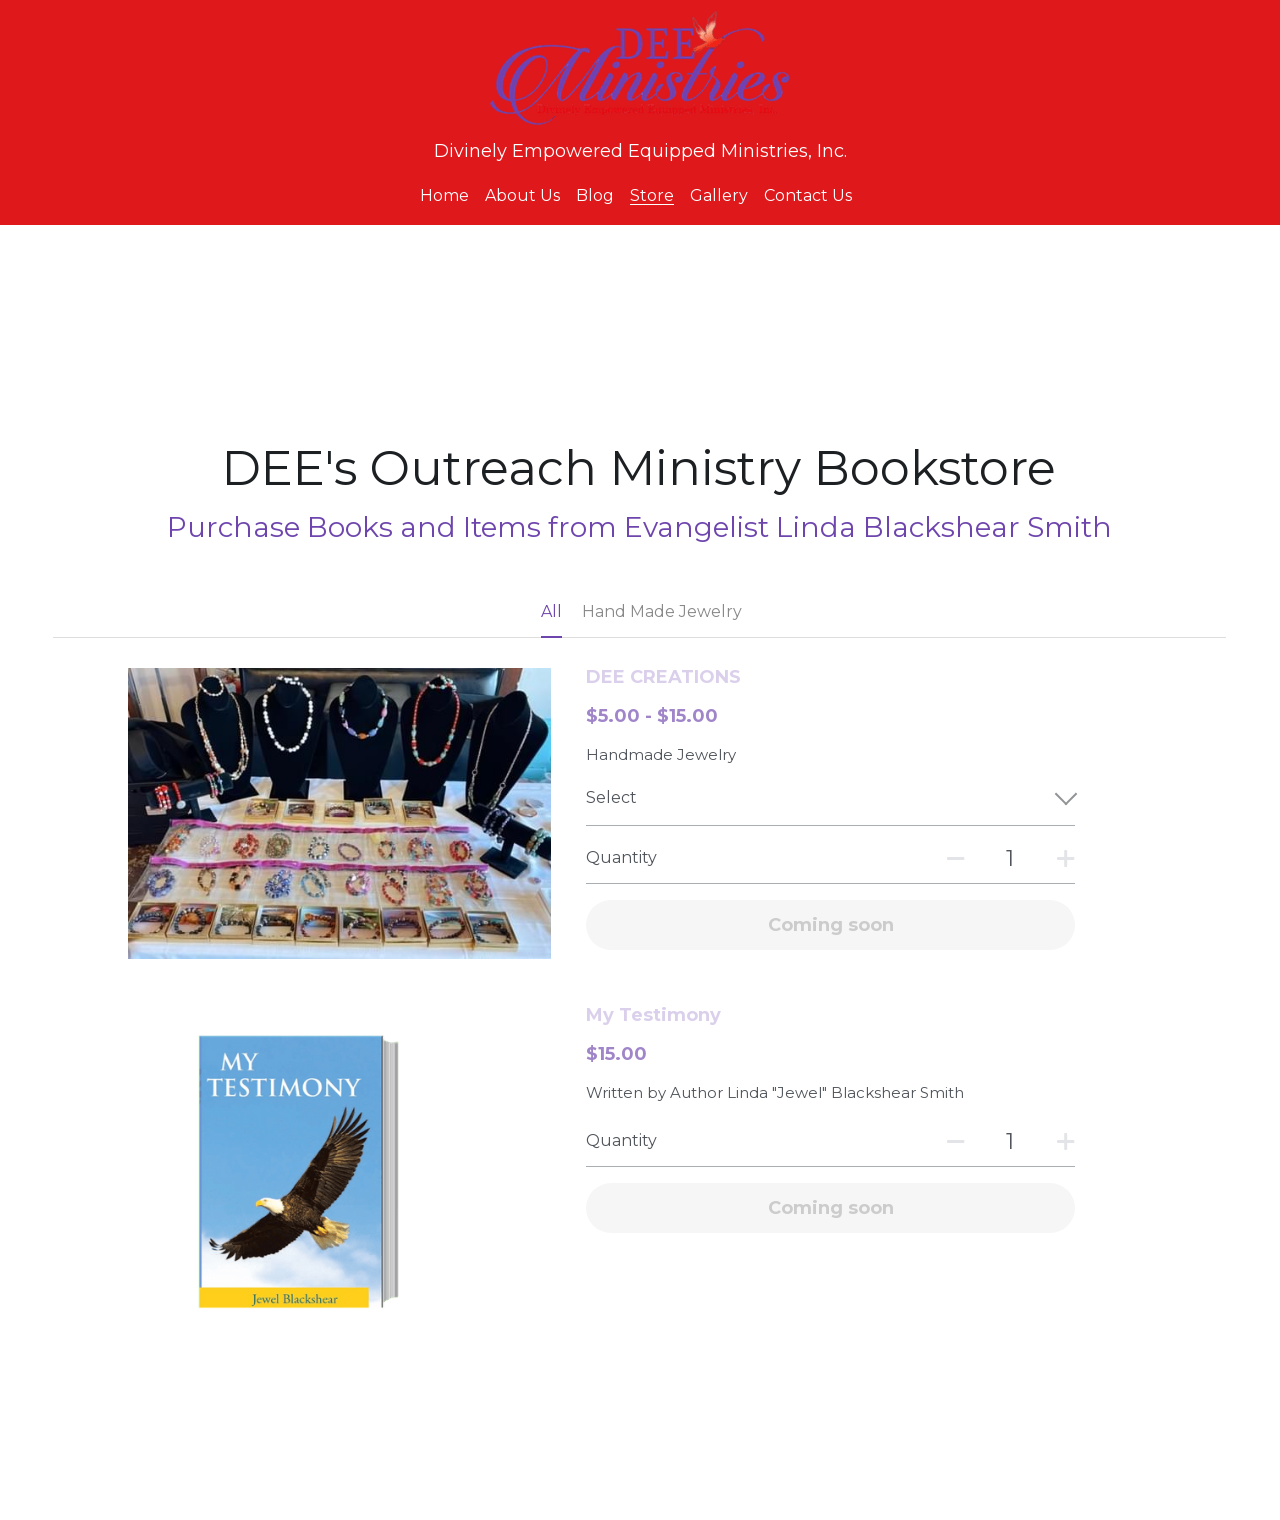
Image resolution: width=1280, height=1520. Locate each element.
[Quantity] (1010, 858)
